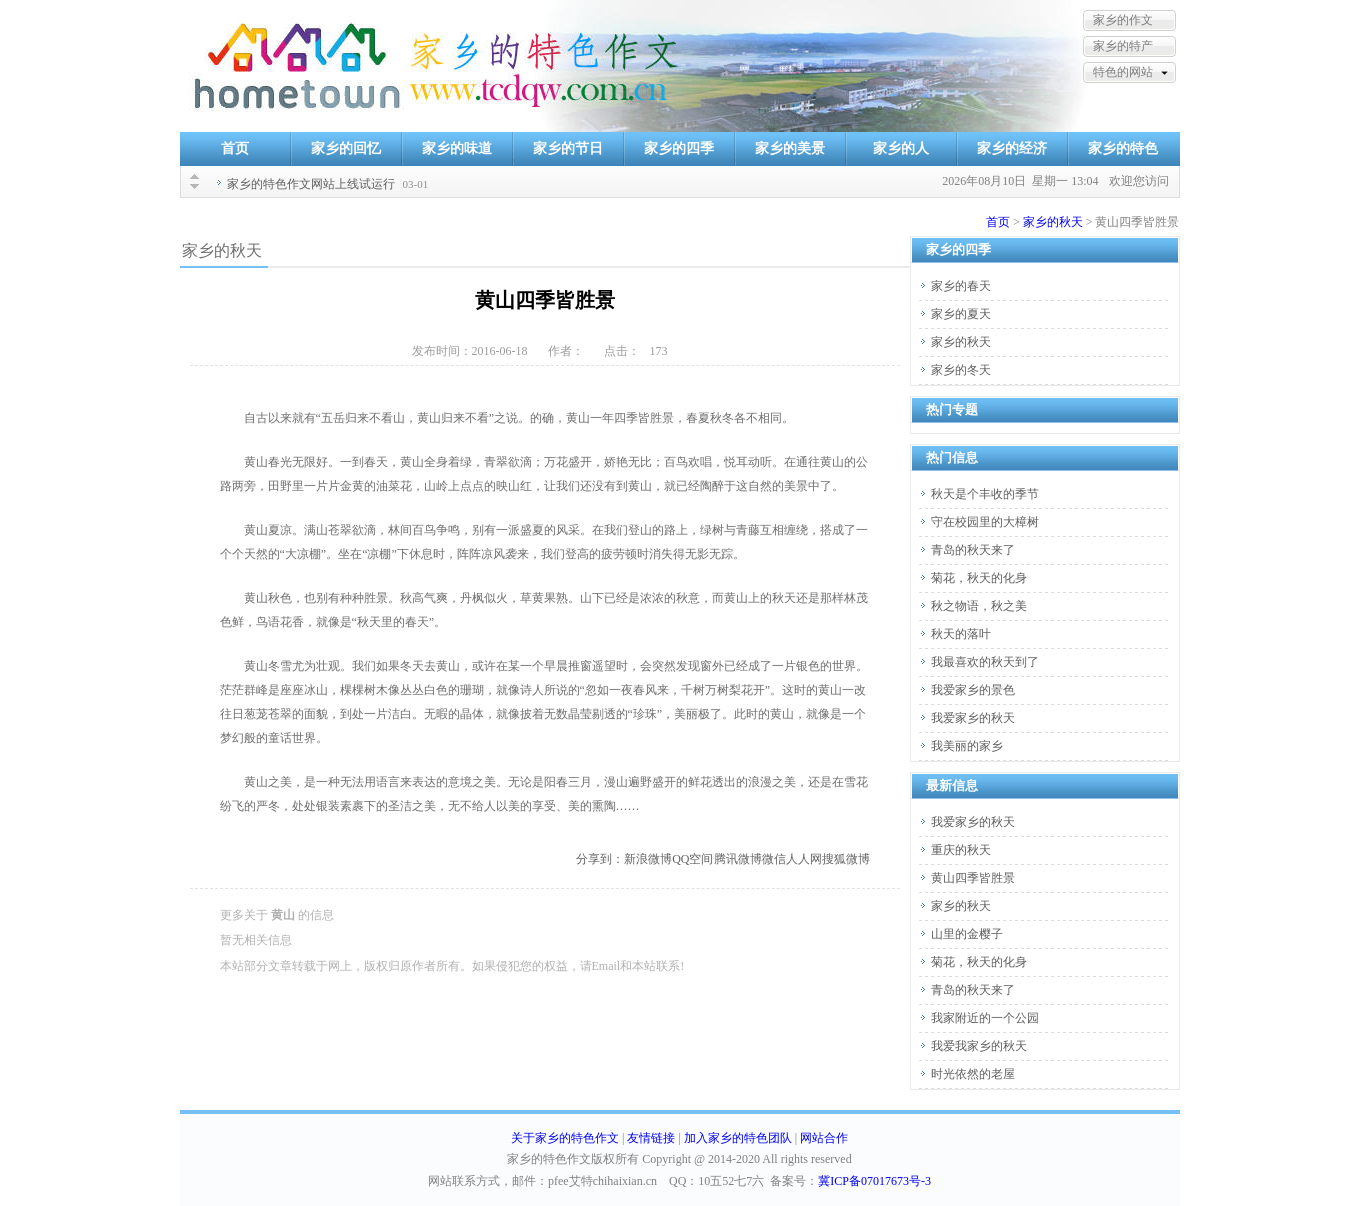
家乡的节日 (568, 148)
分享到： (600, 859)
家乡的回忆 (346, 148)
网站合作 (824, 1138)
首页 (235, 148)
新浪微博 (648, 859)
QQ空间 (692, 859)
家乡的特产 (1123, 46)
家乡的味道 (457, 148)
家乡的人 (901, 148)
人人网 (804, 859)
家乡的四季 (679, 148)
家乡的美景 (790, 148)
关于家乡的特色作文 (565, 1138)
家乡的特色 (1123, 148)
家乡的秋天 (1053, 222)
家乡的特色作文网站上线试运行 (311, 184)
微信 (774, 859)
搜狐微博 (846, 859)
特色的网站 (1123, 72)
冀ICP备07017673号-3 (874, 1181)
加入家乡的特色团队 (738, 1138)
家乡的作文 (1123, 20)
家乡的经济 (1012, 148)
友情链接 (651, 1138)
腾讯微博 (738, 859)
